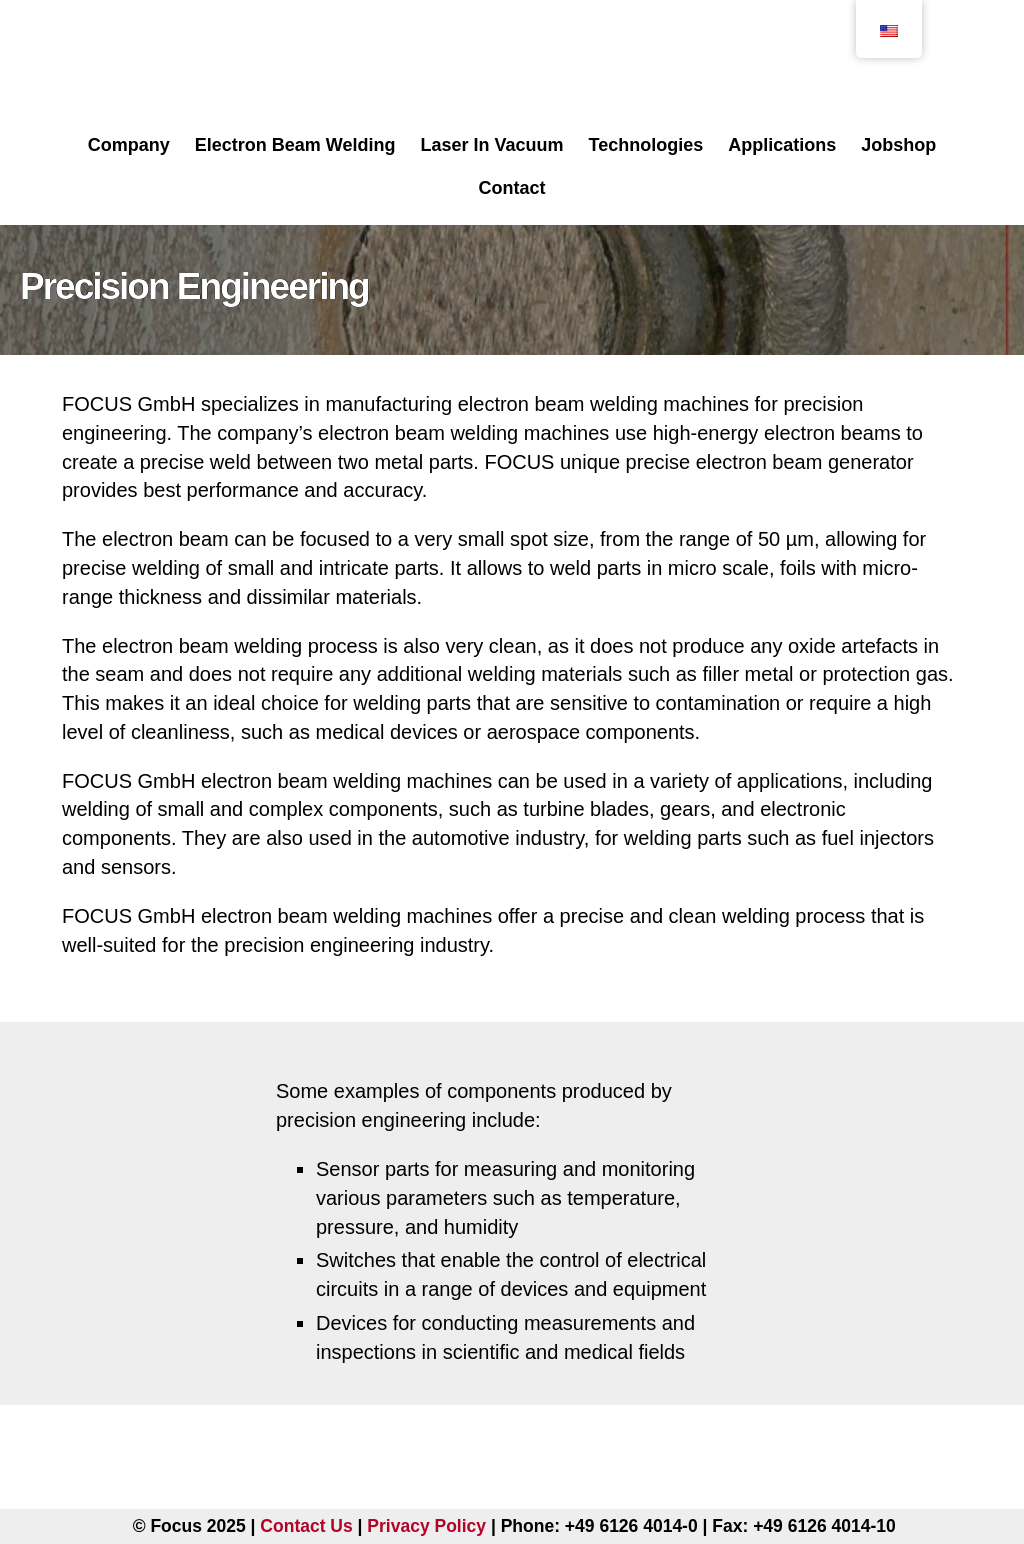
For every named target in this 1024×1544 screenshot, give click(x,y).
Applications (782, 145)
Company (129, 145)
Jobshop (898, 145)
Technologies (646, 145)
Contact (512, 188)
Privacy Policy (426, 1526)
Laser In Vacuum (491, 145)
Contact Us (306, 1526)
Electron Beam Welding (295, 145)
